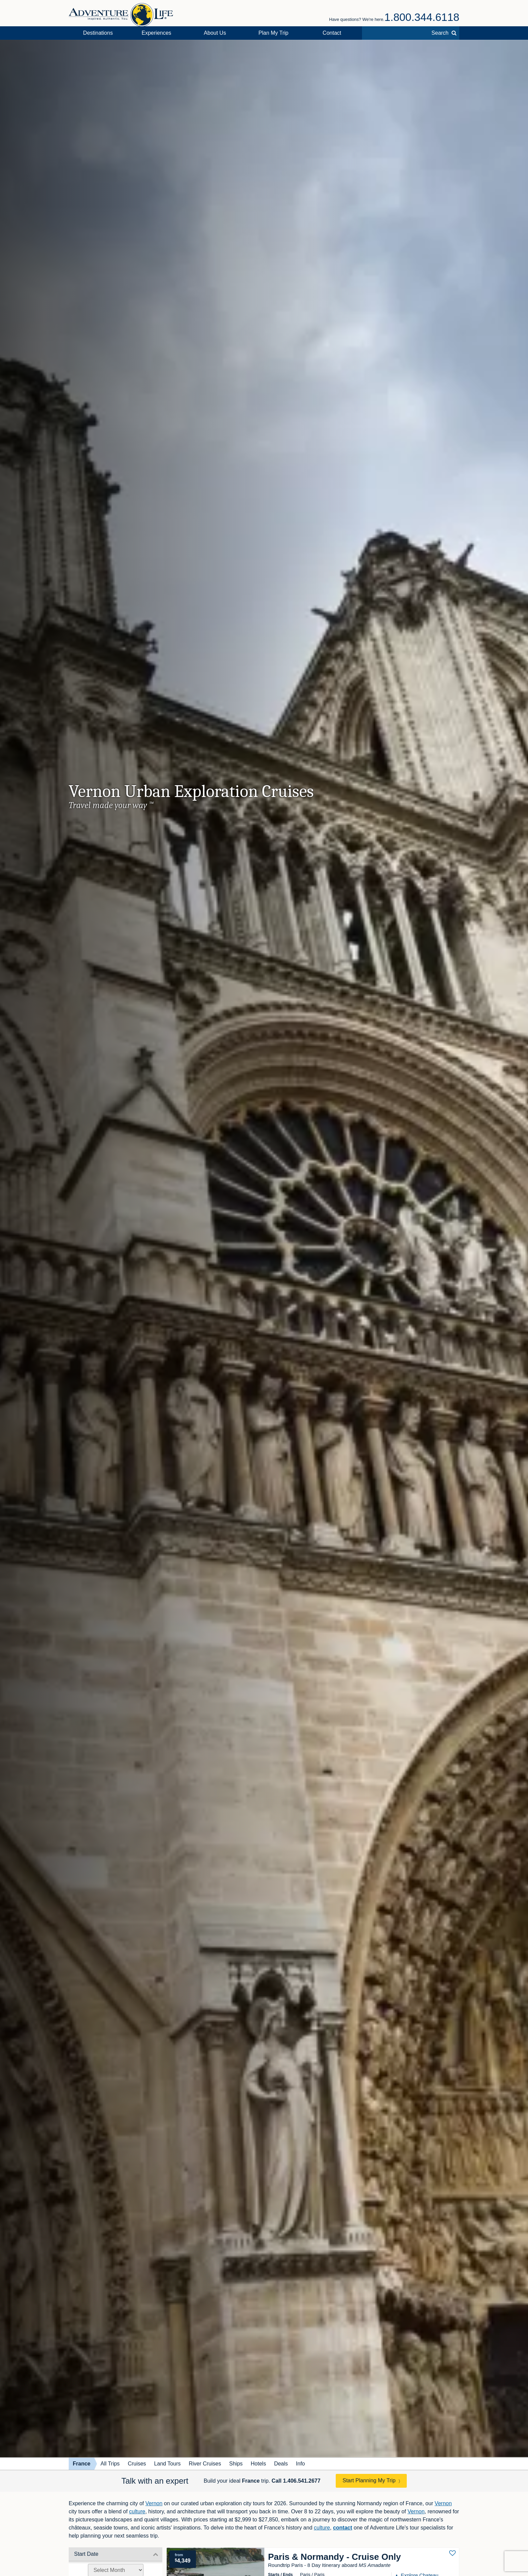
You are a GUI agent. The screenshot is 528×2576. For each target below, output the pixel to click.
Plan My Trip (274, 33)
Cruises (137, 2463)
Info (300, 2463)
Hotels (258, 2463)
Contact (332, 33)
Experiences (156, 33)
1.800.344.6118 (422, 17)
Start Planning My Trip (368, 2480)
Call (296, 2481)
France (81, 2463)
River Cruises (205, 2463)
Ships (236, 2463)
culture (137, 2511)
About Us (215, 33)
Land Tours (167, 2463)
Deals (281, 2463)
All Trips (110, 2463)
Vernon (154, 2503)
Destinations (98, 33)
